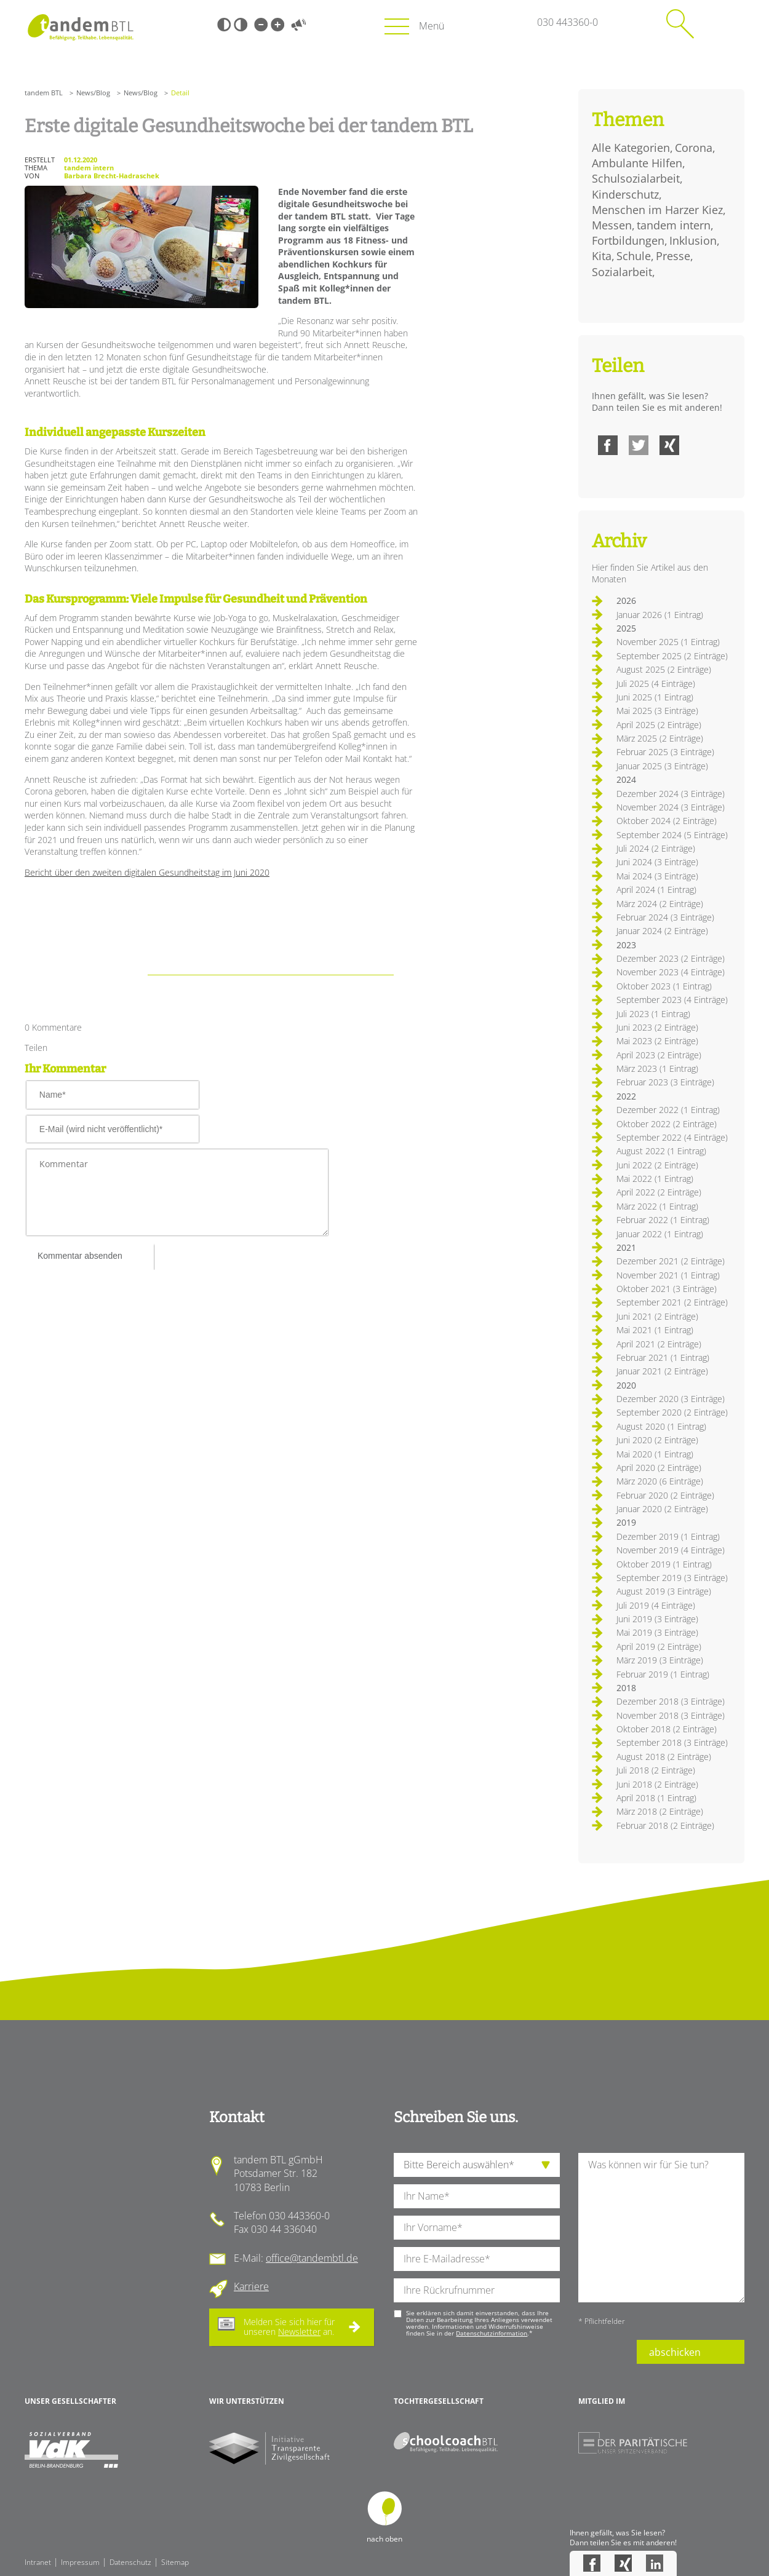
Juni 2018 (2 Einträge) (657, 1784)
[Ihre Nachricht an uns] (661, 2227)
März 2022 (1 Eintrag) (657, 1206)
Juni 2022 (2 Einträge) (657, 1165)
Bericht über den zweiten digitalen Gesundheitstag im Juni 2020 (147, 872)
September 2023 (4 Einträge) (672, 999)
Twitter (638, 445)
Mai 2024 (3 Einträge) (657, 876)
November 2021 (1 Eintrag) (668, 1275)
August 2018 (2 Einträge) (663, 1756)
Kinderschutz (625, 194)
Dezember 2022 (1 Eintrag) (668, 1110)
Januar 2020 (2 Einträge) (662, 1509)
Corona (693, 147)
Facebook (608, 445)
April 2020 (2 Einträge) (658, 1467)
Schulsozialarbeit (636, 178)
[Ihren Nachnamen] (477, 2196)
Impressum (80, 2562)
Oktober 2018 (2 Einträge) (666, 1729)
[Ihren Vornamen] (477, 2228)
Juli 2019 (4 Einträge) (655, 1605)
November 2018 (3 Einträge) (670, 1715)
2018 (626, 1688)
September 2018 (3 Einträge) (672, 1742)
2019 (626, 1522)
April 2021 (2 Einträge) (658, 1344)
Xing (669, 445)
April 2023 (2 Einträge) (658, 1055)
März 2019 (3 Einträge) (659, 1660)
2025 (626, 628)
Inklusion (693, 240)
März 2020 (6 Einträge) (659, 1481)
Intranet (38, 2562)
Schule (633, 255)
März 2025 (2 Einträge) (659, 738)
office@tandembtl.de (312, 2258)
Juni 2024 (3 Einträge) (657, 862)
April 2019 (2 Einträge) (658, 1646)
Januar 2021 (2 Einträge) (662, 1371)
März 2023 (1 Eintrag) (657, 1068)
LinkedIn (654, 2563)
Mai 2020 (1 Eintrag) (654, 1454)
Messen (612, 225)
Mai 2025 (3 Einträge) (657, 710)
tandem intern (674, 225)
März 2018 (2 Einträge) (659, 1811)
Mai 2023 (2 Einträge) (657, 1041)
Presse (673, 255)
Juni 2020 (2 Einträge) (657, 1440)
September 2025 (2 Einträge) (672, 656)
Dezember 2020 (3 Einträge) (670, 1399)
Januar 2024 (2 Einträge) (662, 931)
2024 (626, 779)
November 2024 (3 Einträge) (670, 807)
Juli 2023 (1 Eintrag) (653, 1014)
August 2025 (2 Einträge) (663, 669)
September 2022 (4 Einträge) (672, 1137)
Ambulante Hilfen (637, 163)
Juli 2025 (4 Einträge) (655, 683)
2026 (626, 600)
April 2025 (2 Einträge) (658, 725)
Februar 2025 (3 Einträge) (665, 752)
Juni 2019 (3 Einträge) (657, 1619)
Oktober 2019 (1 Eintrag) (664, 1564)
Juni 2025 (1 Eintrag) (654, 697)
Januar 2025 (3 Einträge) (662, 766)
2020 (626, 1385)
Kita (602, 255)
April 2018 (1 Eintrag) (656, 1798)
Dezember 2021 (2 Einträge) (670, 1261)
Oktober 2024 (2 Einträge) (666, 820)
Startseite (80, 27)
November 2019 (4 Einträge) (670, 1550)
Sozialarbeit (622, 271)
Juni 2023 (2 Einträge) (657, 1027)
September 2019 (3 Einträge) (672, 1577)
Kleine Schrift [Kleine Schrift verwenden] (260, 24)
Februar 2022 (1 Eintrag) (662, 1220)
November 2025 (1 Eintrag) (668, 642)
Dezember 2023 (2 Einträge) (670, 958)
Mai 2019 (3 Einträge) (657, 1632)
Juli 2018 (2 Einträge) (655, 1770)
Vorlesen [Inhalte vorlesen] (298, 24)
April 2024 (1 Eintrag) (656, 889)
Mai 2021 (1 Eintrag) (654, 1330)
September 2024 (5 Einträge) (672, 835)
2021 (626, 1247)
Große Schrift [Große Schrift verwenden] (277, 24)
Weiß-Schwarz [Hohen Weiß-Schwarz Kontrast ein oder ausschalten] (240, 24)
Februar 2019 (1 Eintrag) (662, 1674)
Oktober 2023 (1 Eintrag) (664, 986)
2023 (626, 945)
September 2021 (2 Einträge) (672, 1302)
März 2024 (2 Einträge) (659, 904)
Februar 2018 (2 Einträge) (665, 1825)
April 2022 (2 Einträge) (658, 1192)
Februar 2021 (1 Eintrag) (662, 1357)
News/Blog (93, 92)
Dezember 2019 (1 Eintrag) (668, 1536)
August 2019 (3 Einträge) (663, 1591)
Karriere (251, 2286)
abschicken (675, 2352)
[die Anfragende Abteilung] (477, 2165)
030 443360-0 (567, 22)
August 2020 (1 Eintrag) (661, 1426)
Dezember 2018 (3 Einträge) (670, 1701)
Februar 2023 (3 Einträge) (665, 1082)
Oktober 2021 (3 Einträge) (666, 1288)
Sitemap (175, 2562)
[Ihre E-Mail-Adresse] (477, 2259)
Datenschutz (130, 2562)
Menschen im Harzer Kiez (657, 209)
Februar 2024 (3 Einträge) (665, 917)
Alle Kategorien (631, 147)
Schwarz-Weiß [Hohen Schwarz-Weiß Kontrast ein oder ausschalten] (224, 24)
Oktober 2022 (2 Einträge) (666, 1124)
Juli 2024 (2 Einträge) (655, 848)
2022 (626, 1096)
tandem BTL (44, 92)
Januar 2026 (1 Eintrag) (659, 614)
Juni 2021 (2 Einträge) (657, 1316)
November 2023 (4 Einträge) (670, 972)
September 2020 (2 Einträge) (672, 1412)
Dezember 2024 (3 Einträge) (670, 793)
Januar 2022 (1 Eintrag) (659, 1234)
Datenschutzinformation (491, 2333)
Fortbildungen (628, 240)
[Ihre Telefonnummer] (477, 2290)
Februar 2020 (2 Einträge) (665, 1495)
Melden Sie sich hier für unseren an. (289, 2327)
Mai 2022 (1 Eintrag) (654, 1178)
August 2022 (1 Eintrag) (661, 1151)
